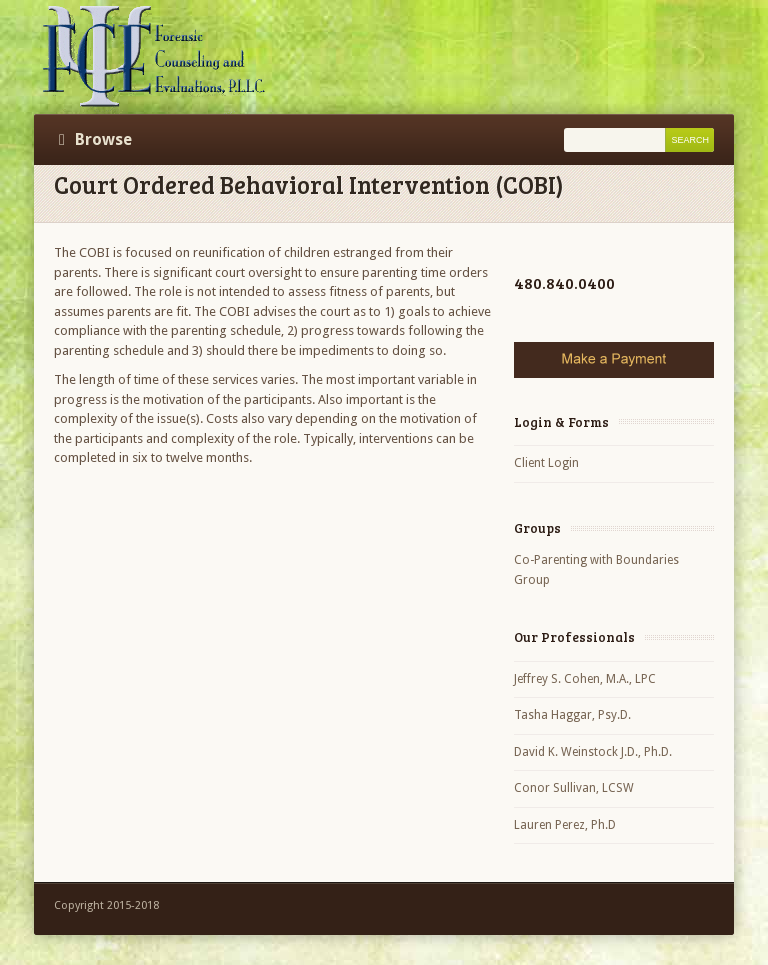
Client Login (546, 463)
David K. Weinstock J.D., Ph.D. (593, 752)
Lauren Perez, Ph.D (565, 825)
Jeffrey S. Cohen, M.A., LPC (585, 679)
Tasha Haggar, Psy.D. (572, 715)
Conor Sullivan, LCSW (574, 788)
